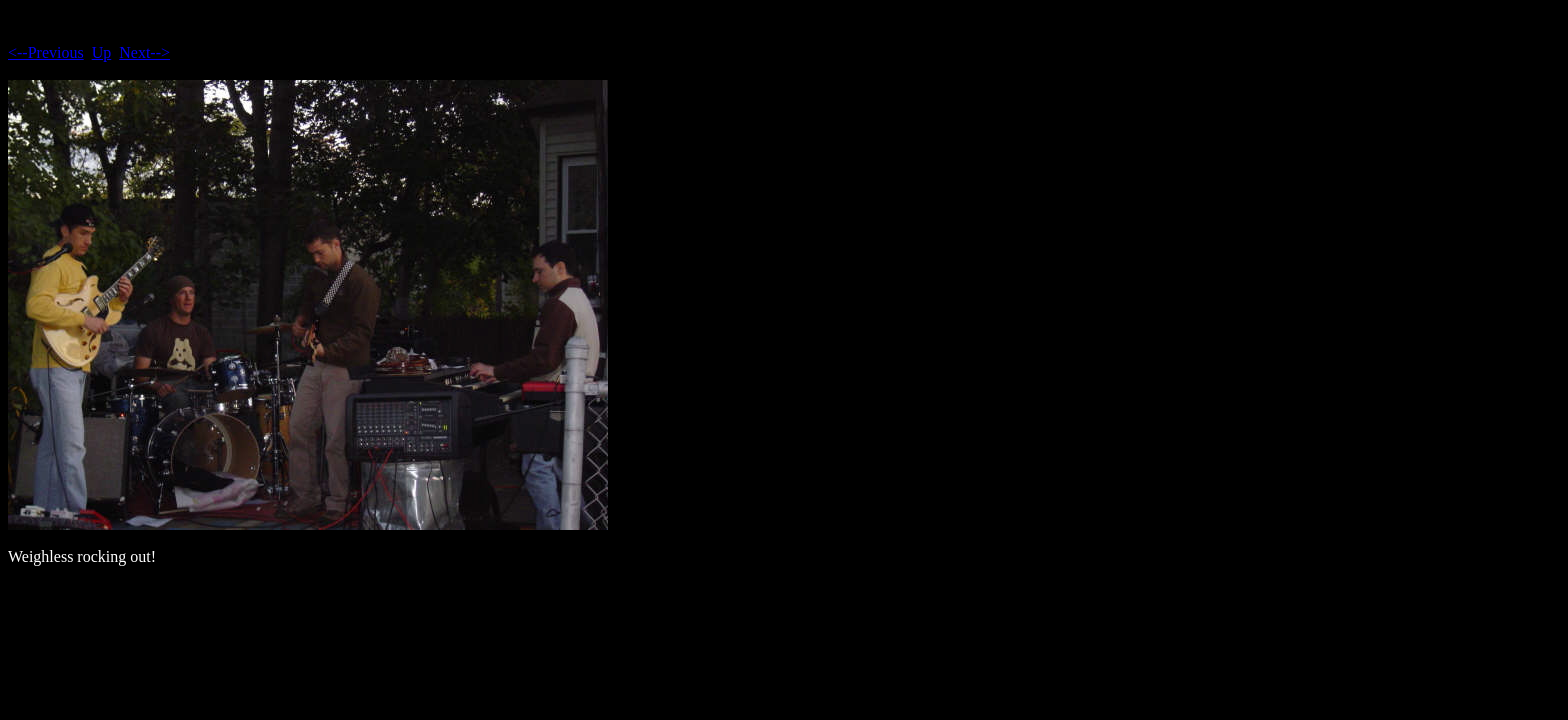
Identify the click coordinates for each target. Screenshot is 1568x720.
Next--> (144, 52)
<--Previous (46, 52)
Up (102, 52)
